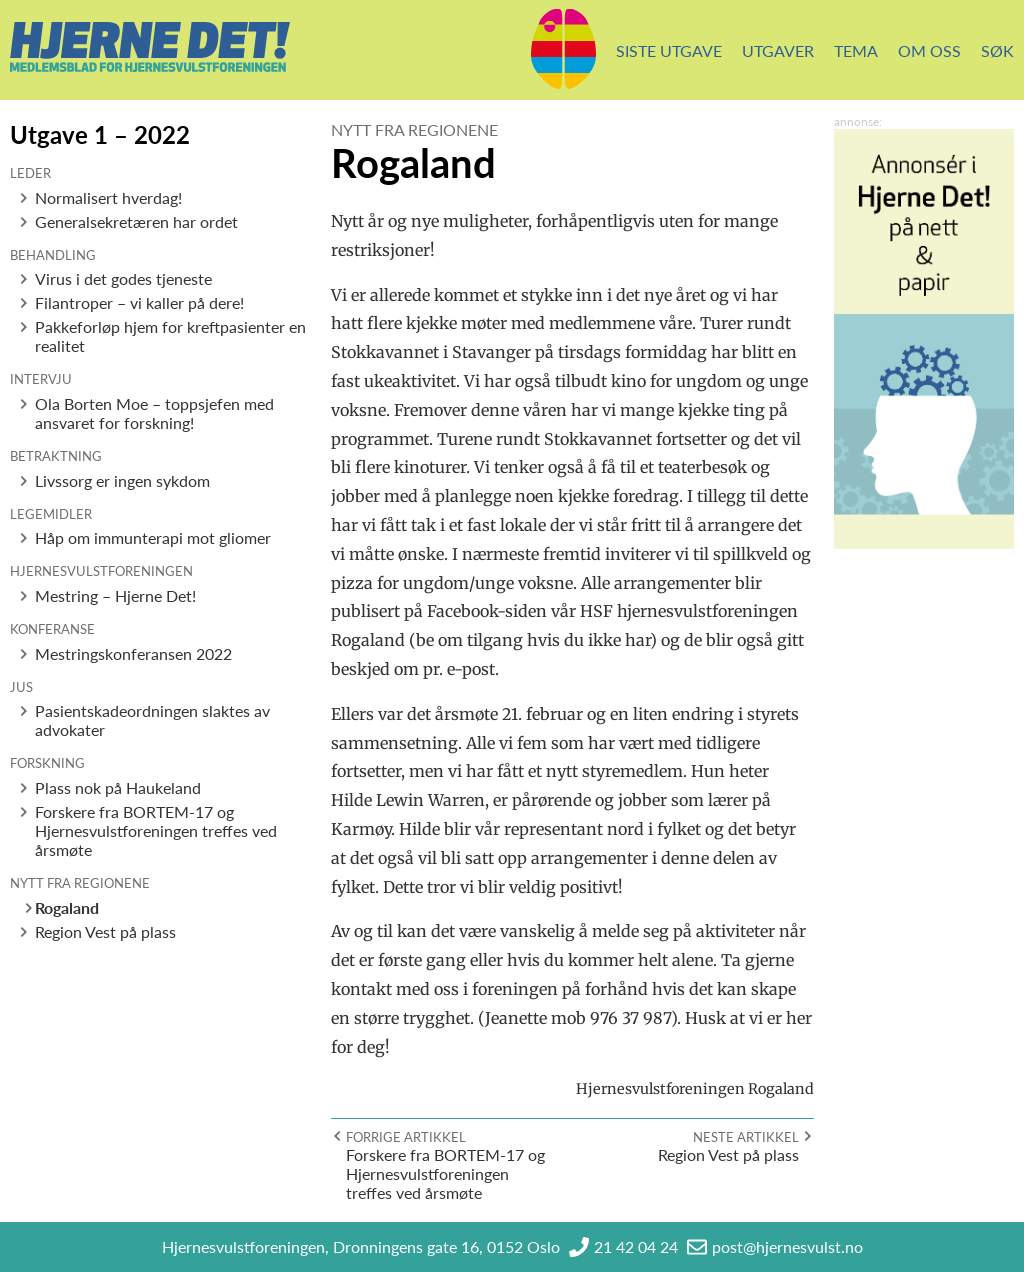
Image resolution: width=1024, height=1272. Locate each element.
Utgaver (778, 50)
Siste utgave (669, 50)
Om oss (929, 50)
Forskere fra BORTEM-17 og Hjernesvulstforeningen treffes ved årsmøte (156, 830)
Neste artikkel (746, 1137)
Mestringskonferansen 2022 (133, 653)
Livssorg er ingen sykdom (122, 480)
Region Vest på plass (105, 931)
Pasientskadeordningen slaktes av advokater (152, 720)
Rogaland (67, 907)
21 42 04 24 (636, 1246)
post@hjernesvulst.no (787, 1246)
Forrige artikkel (406, 1137)
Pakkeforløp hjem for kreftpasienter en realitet (170, 336)
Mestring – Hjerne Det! (115, 595)
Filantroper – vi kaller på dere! (139, 302)
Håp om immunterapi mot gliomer (153, 537)
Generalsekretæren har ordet (136, 221)
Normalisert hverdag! (108, 197)
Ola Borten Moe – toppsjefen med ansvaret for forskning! (154, 413)
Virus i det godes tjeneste (123, 278)
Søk (997, 50)
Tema (856, 50)
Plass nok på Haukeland (118, 787)
